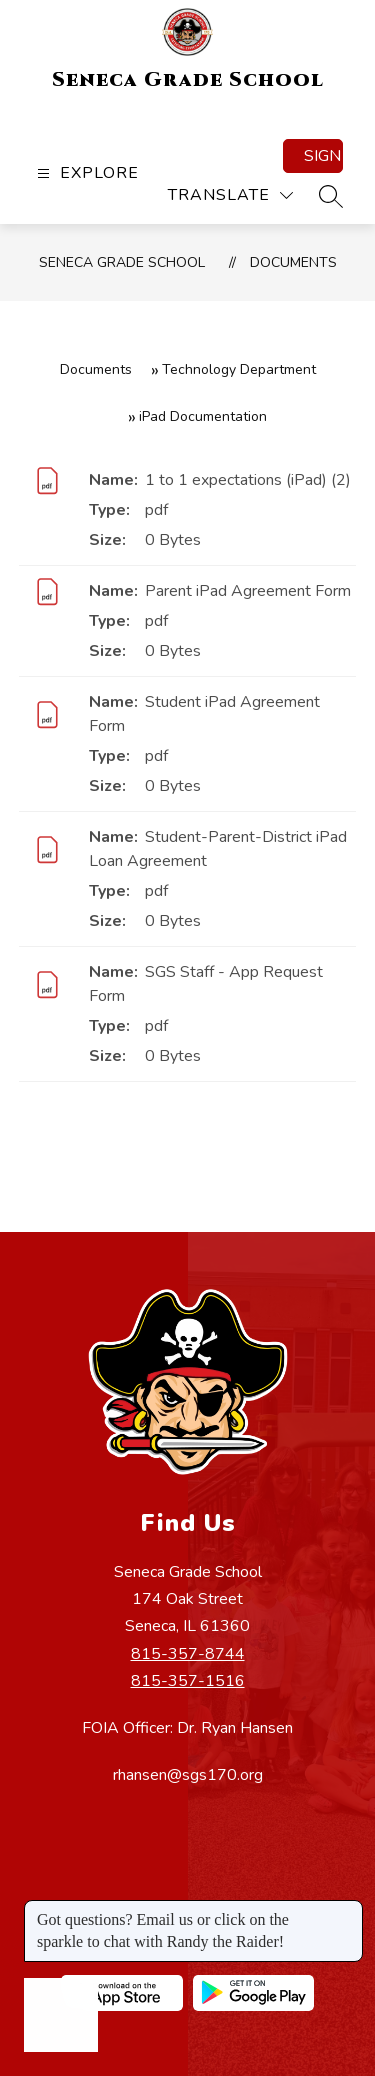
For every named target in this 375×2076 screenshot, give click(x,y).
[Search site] (331, 196)
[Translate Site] (230, 195)
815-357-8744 (188, 1654)
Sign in (323, 156)
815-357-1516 (188, 1681)
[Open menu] (85, 173)
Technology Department (239, 369)
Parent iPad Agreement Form (248, 591)
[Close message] (347, 1910)
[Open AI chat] (61, 2015)
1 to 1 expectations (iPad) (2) (248, 480)
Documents (293, 262)
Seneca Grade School (122, 262)
